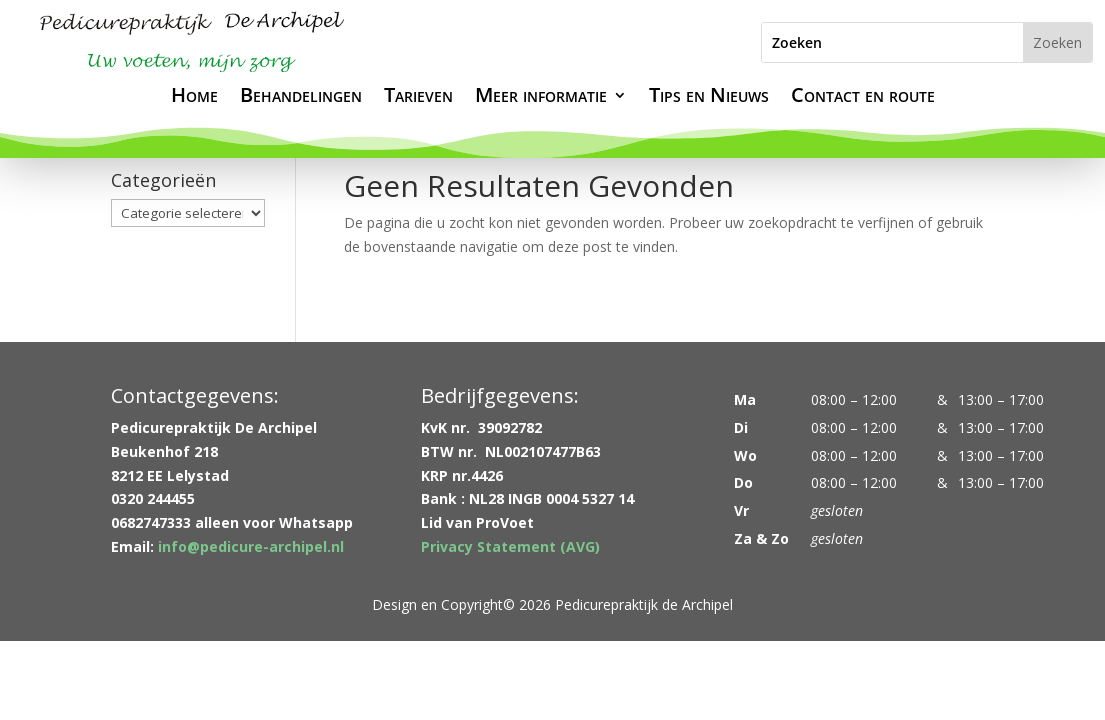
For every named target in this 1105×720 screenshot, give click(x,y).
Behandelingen (301, 98)
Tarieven (418, 98)
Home (194, 98)
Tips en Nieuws (709, 98)
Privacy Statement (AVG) (510, 546)
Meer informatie (541, 98)
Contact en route (863, 98)
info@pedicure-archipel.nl (251, 546)
